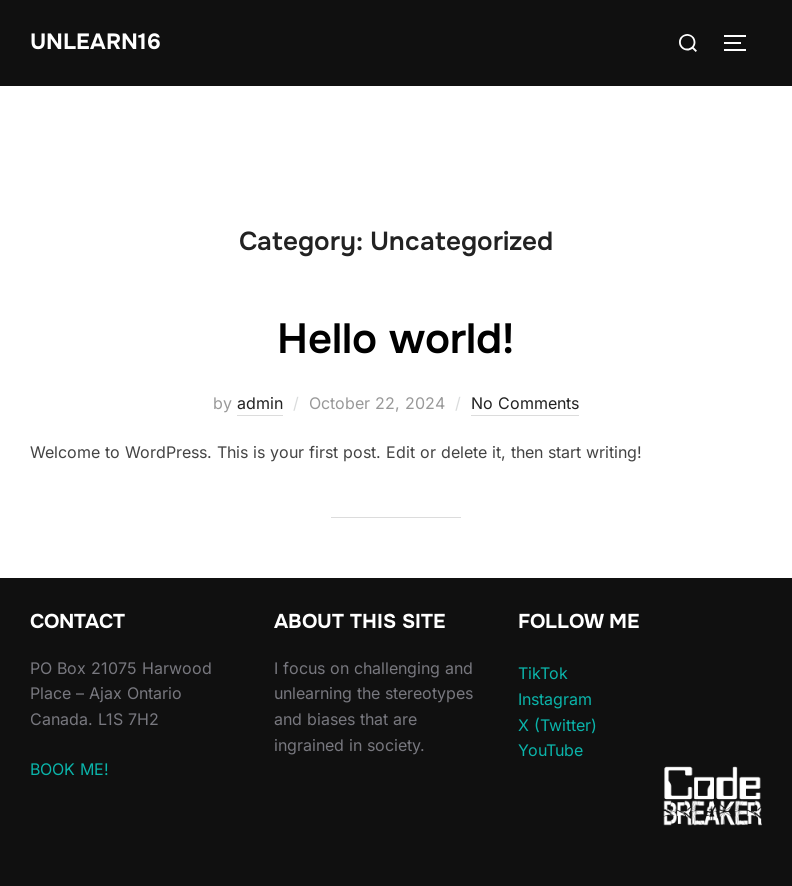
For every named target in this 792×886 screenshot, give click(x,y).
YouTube (550, 750)
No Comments (525, 403)
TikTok (543, 673)
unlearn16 (95, 42)
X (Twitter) (557, 725)
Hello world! (395, 339)
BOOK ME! (69, 769)
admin (260, 403)
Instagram (555, 699)
